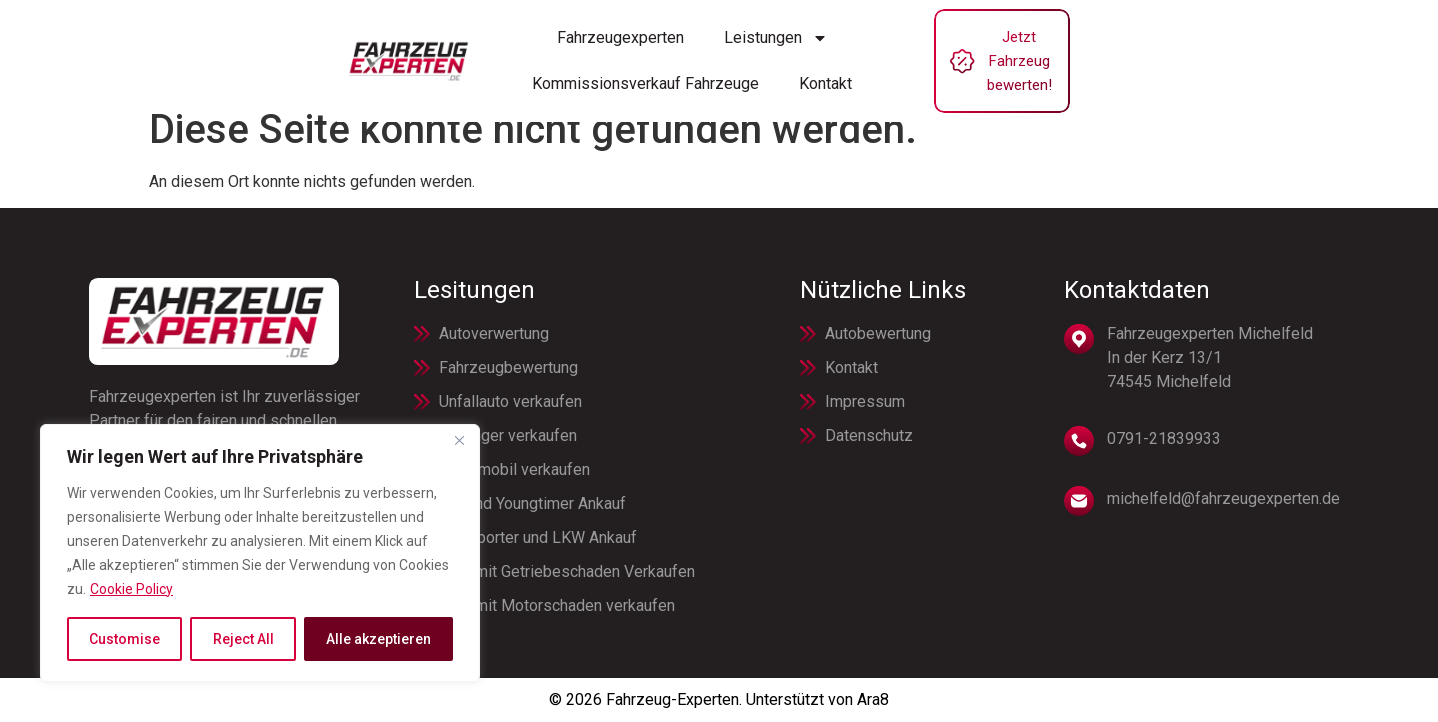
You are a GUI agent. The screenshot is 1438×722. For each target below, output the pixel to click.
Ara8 (873, 699)
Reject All (242, 639)
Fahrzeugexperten (422, 48)
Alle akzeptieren (378, 639)
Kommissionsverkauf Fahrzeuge (783, 48)
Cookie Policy (131, 589)
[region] (260, 553)
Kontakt (963, 48)
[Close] (459, 441)
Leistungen (578, 49)
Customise (124, 639)
